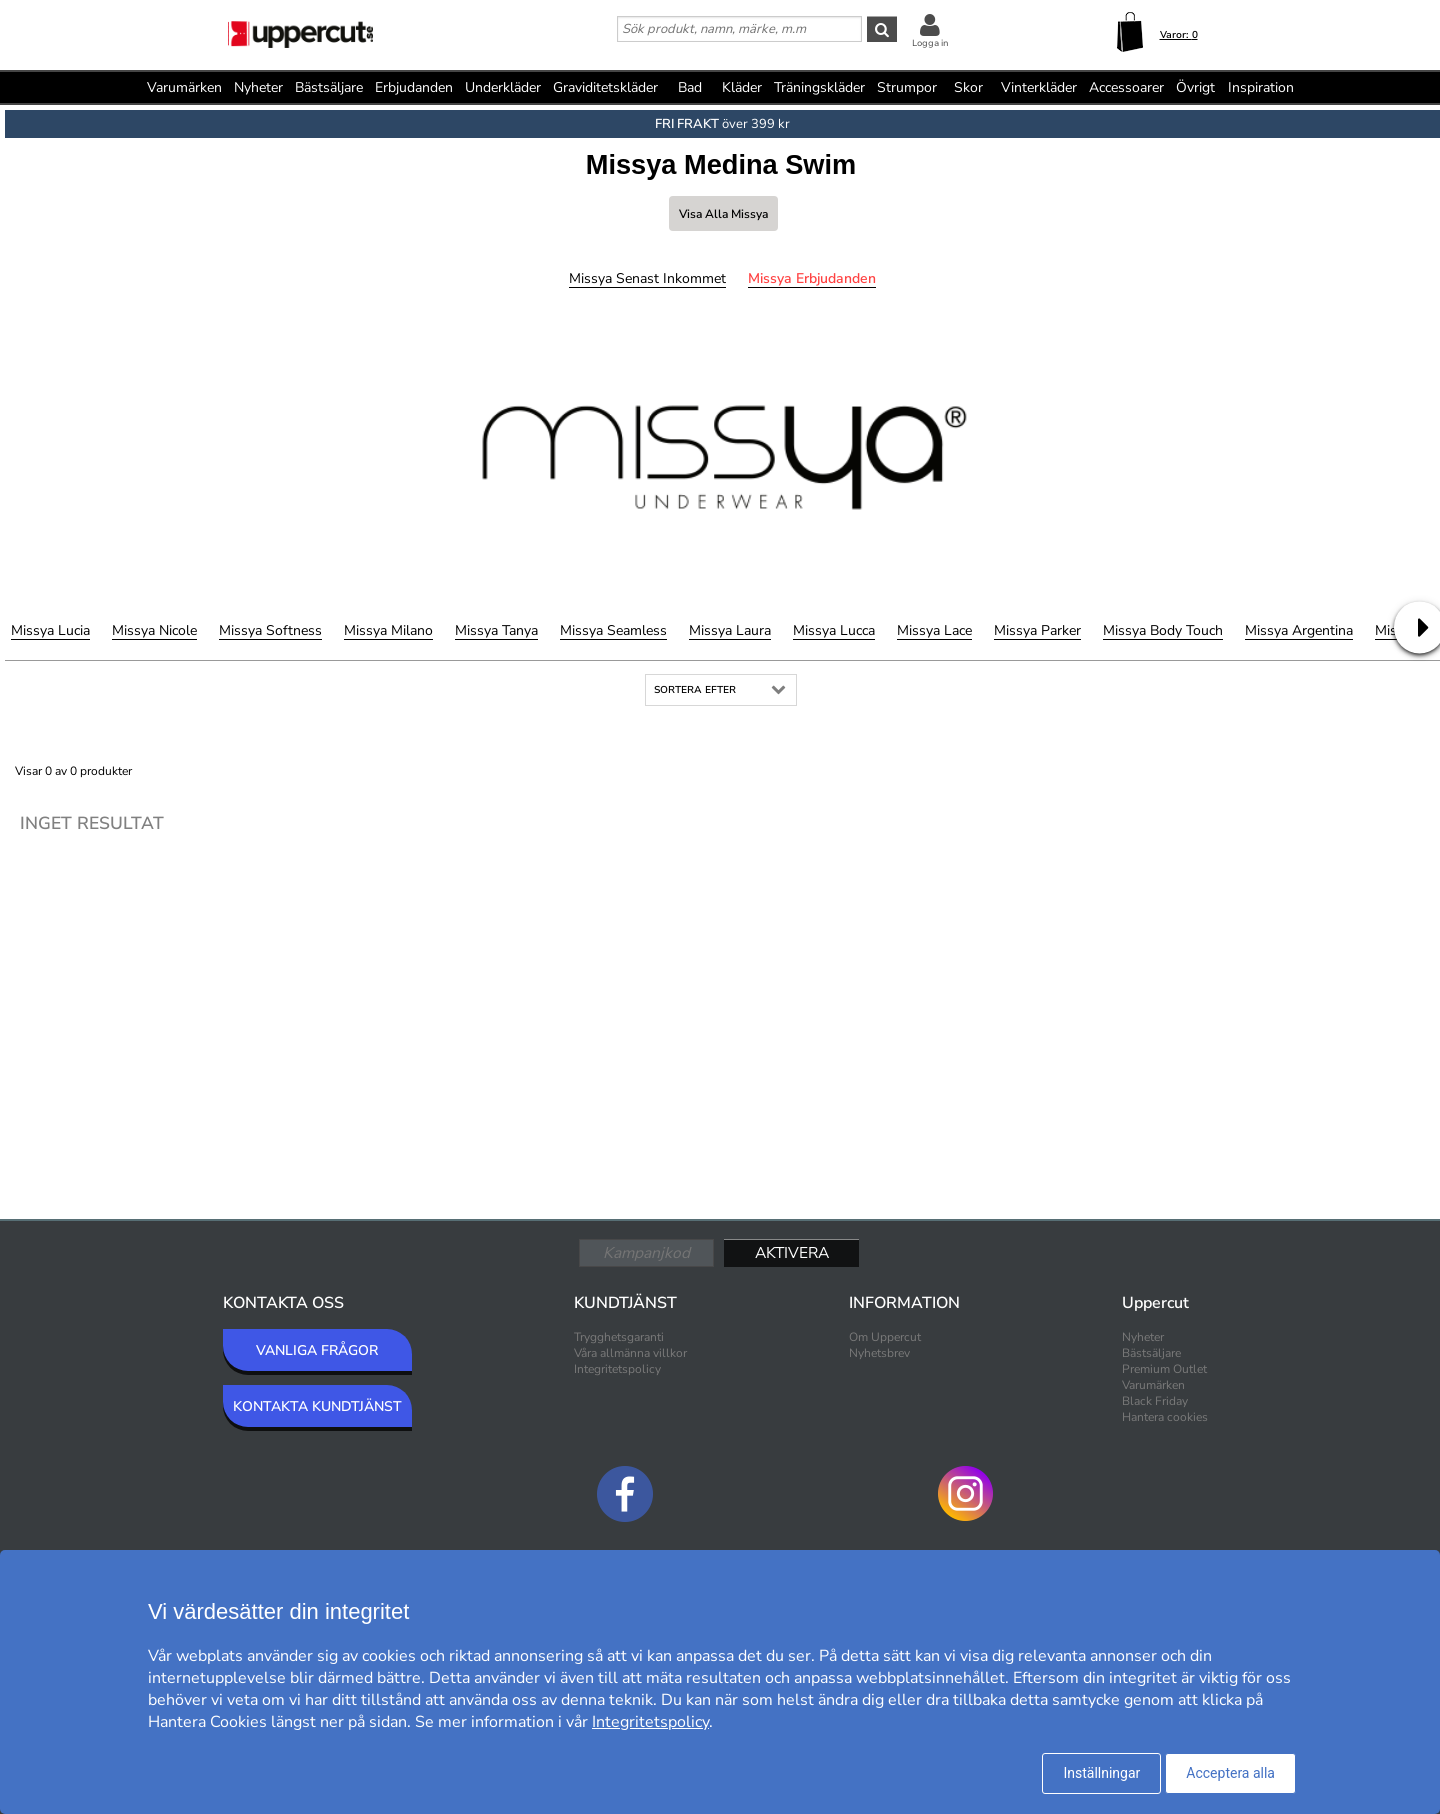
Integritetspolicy (617, 1369)
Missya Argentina (1299, 630)
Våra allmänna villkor (630, 1353)
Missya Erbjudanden (812, 278)
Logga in (930, 43)
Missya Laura (730, 630)
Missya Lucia (50, 630)
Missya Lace (934, 630)
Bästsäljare (329, 87)
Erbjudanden (414, 87)
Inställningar (1101, 1773)
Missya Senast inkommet (647, 278)
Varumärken (184, 87)
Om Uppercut (885, 1337)
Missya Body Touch (1163, 630)
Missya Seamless (613, 630)
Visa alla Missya (723, 214)
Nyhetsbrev (879, 1353)
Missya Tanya (496, 630)
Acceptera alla (1230, 1773)
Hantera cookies (1165, 1417)
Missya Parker (1037, 630)
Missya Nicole (154, 630)
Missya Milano (388, 630)
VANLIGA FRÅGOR (317, 1350)
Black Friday (1155, 1401)
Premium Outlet (1164, 1369)
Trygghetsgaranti (619, 1337)
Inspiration (1261, 87)
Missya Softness (270, 630)
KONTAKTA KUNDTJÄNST (317, 1406)
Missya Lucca (834, 630)
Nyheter (258, 87)
